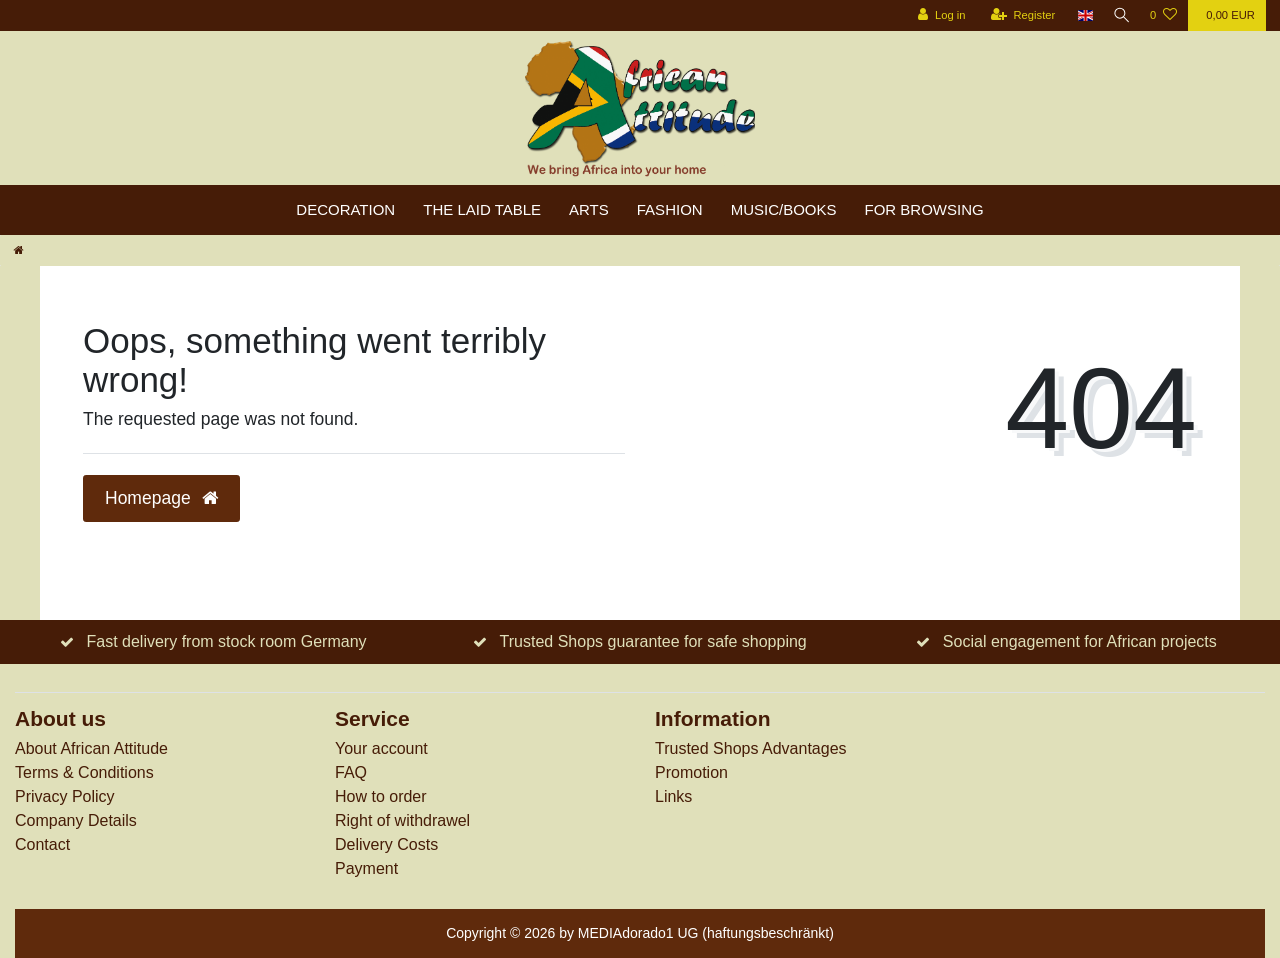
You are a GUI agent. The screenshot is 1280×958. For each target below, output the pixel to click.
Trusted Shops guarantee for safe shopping (653, 641)
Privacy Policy (65, 796)
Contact (42, 844)
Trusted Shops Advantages (751, 748)
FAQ (351, 772)
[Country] (1080, 15)
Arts (589, 209)
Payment (366, 868)
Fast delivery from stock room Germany (226, 641)
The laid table (482, 209)
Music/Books (784, 209)
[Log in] (936, 15)
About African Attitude (91, 748)
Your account (381, 748)
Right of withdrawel (402, 820)
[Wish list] (1163, 15)
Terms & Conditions (84, 772)
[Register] (1018, 15)
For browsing (924, 209)
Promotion (691, 772)
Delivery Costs (386, 844)
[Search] (1119, 15)
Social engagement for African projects (1080, 641)
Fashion (670, 209)
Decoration (345, 209)
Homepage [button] (161, 498)
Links (673, 796)
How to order (381, 796)
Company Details (76, 820)
